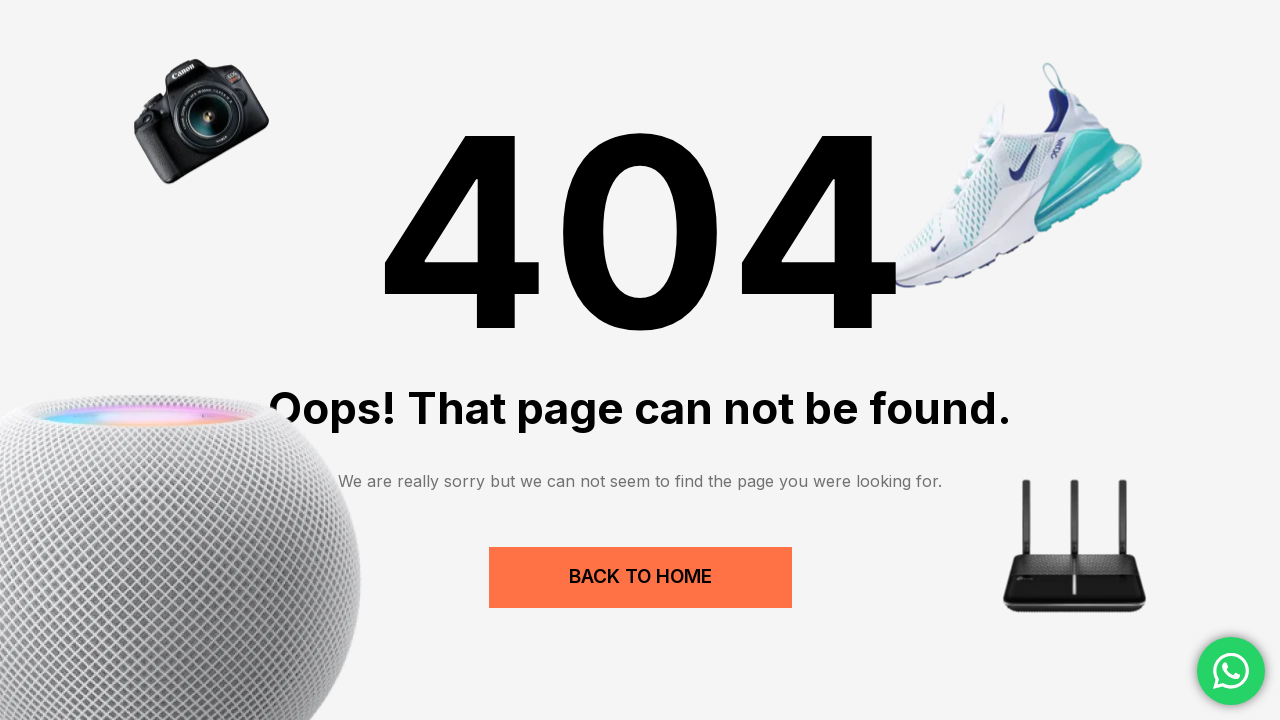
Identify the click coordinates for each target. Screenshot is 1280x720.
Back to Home (640, 576)
